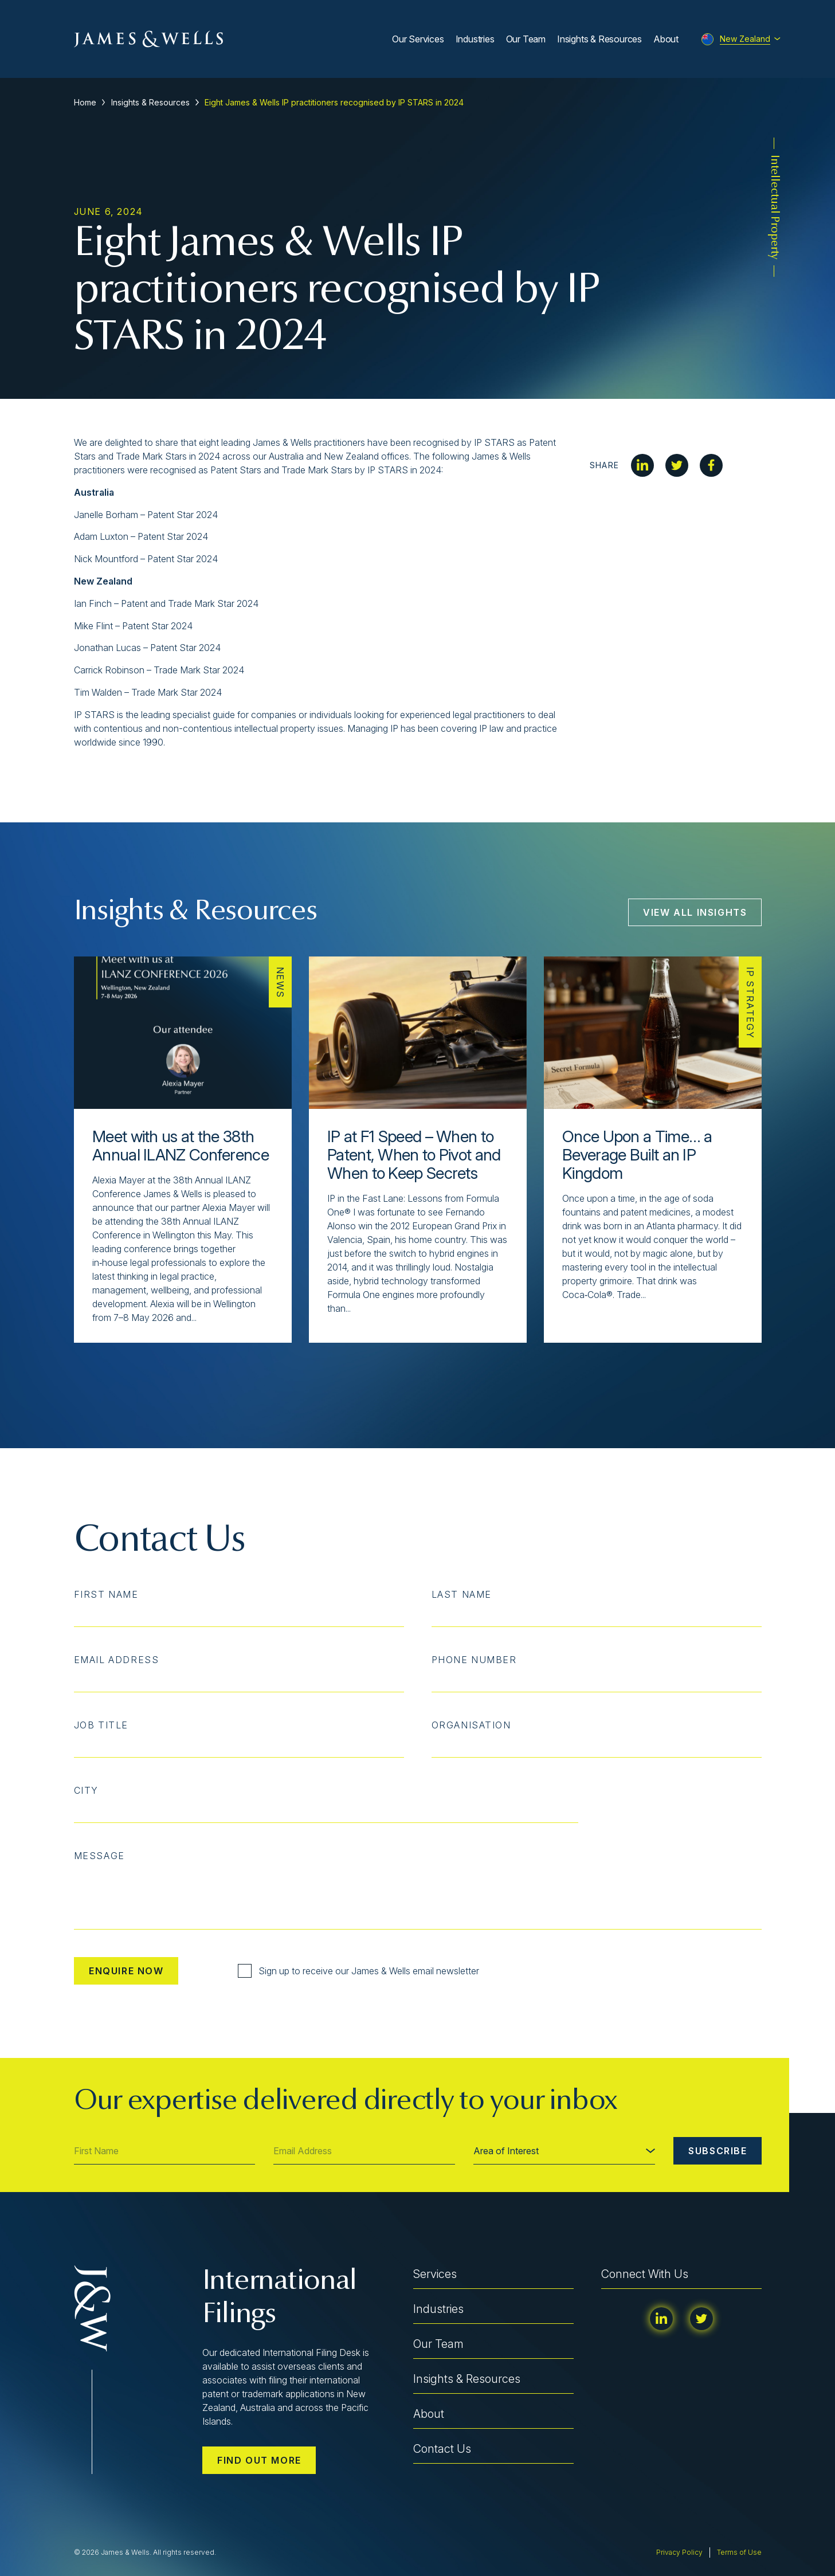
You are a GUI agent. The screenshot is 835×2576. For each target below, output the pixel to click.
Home (85, 102)
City (86, 1790)
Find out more (259, 2460)
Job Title (101, 1725)
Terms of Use (739, 2552)
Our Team (526, 39)
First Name (106, 1594)
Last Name (462, 1594)
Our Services (418, 39)
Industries (475, 39)
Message (99, 1855)
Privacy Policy (679, 2552)
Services (435, 2274)
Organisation (471, 1725)
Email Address (116, 1659)
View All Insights (695, 912)
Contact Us (442, 2449)
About (666, 39)
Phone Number (474, 1659)
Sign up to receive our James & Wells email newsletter (358, 1971)
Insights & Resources (599, 39)
